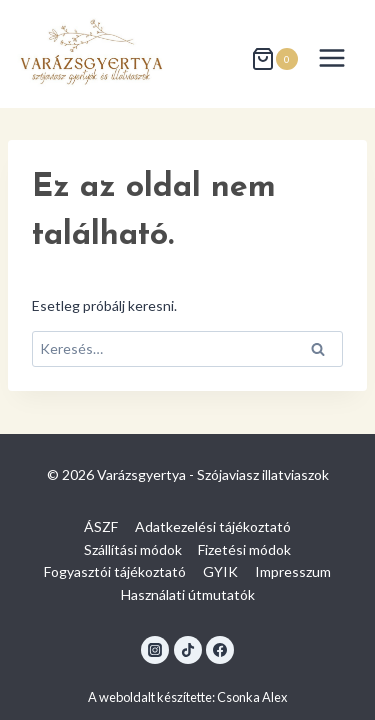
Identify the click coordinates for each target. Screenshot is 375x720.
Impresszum (293, 571)
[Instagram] (155, 650)
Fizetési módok (244, 549)
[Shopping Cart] (274, 58)
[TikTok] (188, 650)
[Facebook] (220, 650)
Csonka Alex (252, 697)
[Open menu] (331, 57)
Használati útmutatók (188, 594)
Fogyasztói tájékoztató (115, 571)
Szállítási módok (133, 549)
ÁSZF (101, 526)
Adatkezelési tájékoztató (213, 526)
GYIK (220, 571)
